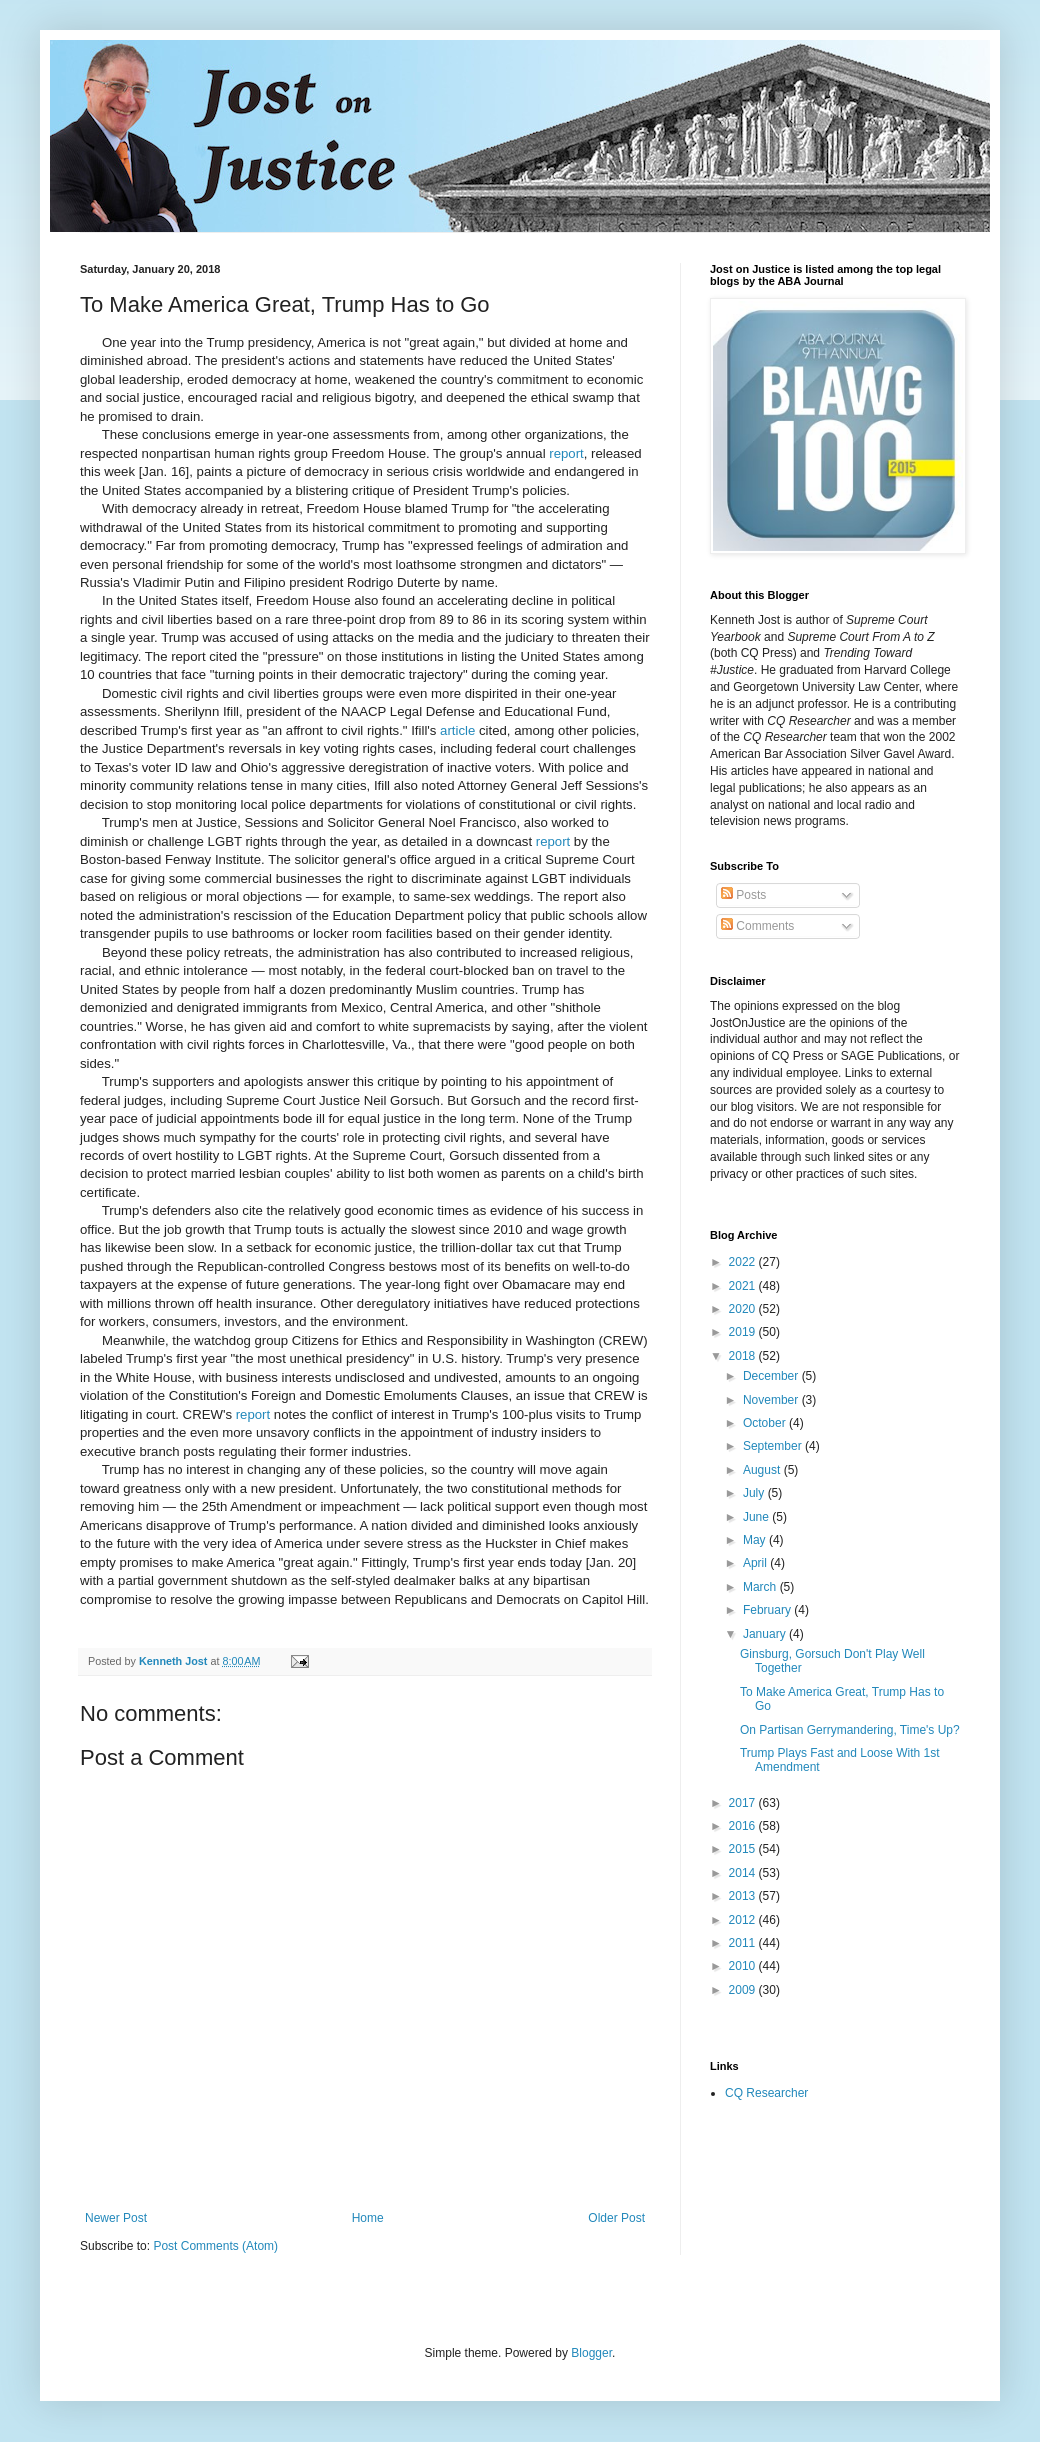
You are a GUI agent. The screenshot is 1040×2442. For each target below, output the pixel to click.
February (768, 1610)
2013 (744, 1896)
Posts (743, 895)
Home (368, 2218)
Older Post (616, 2218)
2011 (744, 1943)
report (566, 453)
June (757, 1517)
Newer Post (116, 2218)
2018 (744, 1356)
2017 (744, 1803)
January (766, 1634)
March (761, 1587)
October (766, 1423)
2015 (744, 1849)
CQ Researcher (766, 2093)
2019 (744, 1332)
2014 (744, 1873)
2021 (744, 1286)
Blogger (591, 2353)
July (755, 1493)
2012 (744, 1920)
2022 (744, 1262)
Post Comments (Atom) (215, 2246)
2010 (744, 1966)
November (772, 1400)
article (457, 730)
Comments (757, 926)
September (774, 1446)
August (763, 1470)
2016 (744, 1826)
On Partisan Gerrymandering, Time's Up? (850, 1730)
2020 (744, 1309)
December (772, 1376)
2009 (744, 1990)
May (756, 1540)
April (756, 1563)
